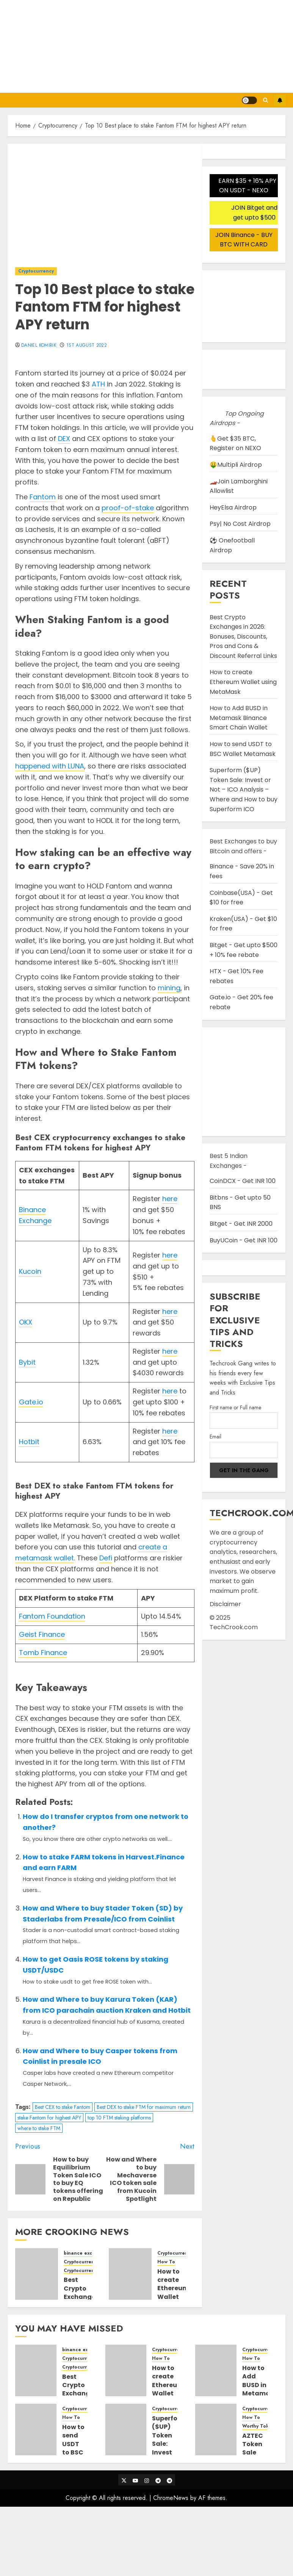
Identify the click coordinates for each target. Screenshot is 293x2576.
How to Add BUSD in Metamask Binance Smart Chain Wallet (239, 718)
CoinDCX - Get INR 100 (243, 1181)
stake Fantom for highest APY (49, 2117)
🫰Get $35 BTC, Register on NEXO (235, 443)
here (169, 1198)
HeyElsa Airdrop (233, 507)
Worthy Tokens (259, 2426)
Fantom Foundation (52, 1616)
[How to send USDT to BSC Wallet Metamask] (35, 2429)
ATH (98, 384)
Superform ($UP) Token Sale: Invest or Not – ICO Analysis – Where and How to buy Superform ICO (243, 789)
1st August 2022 (86, 346)
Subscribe (279, 100)
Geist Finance (42, 1634)
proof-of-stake (128, 508)
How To (166, 2262)
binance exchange (85, 2253)
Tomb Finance (43, 1652)
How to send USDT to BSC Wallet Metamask (79, 2448)
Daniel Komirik (38, 346)
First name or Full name (235, 1407)
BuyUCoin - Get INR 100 (243, 1240)
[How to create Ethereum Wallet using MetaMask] (130, 2274)
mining (169, 988)
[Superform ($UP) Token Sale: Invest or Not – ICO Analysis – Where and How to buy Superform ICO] (126, 2429)
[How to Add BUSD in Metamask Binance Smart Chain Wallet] (216, 2370)
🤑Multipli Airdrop (236, 464)
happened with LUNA (49, 766)
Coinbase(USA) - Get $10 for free (241, 897)
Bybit (27, 1362)
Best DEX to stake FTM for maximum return (144, 2107)
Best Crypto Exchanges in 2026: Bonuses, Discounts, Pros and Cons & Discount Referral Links (243, 636)
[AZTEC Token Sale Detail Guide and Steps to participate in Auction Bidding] (216, 2429)
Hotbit (29, 1441)
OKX (25, 1322)
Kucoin (30, 1271)
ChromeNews (170, 2497)
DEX (64, 438)
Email (215, 1436)
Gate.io (31, 1402)
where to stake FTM (38, 2128)
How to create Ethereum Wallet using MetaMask (174, 2292)
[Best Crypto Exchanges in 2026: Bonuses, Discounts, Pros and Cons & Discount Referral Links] (36, 2274)
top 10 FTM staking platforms (119, 2117)
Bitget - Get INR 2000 (241, 1223)
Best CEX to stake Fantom (62, 2107)
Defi (105, 1558)
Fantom (43, 497)
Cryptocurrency (36, 271)
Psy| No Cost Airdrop (240, 523)
